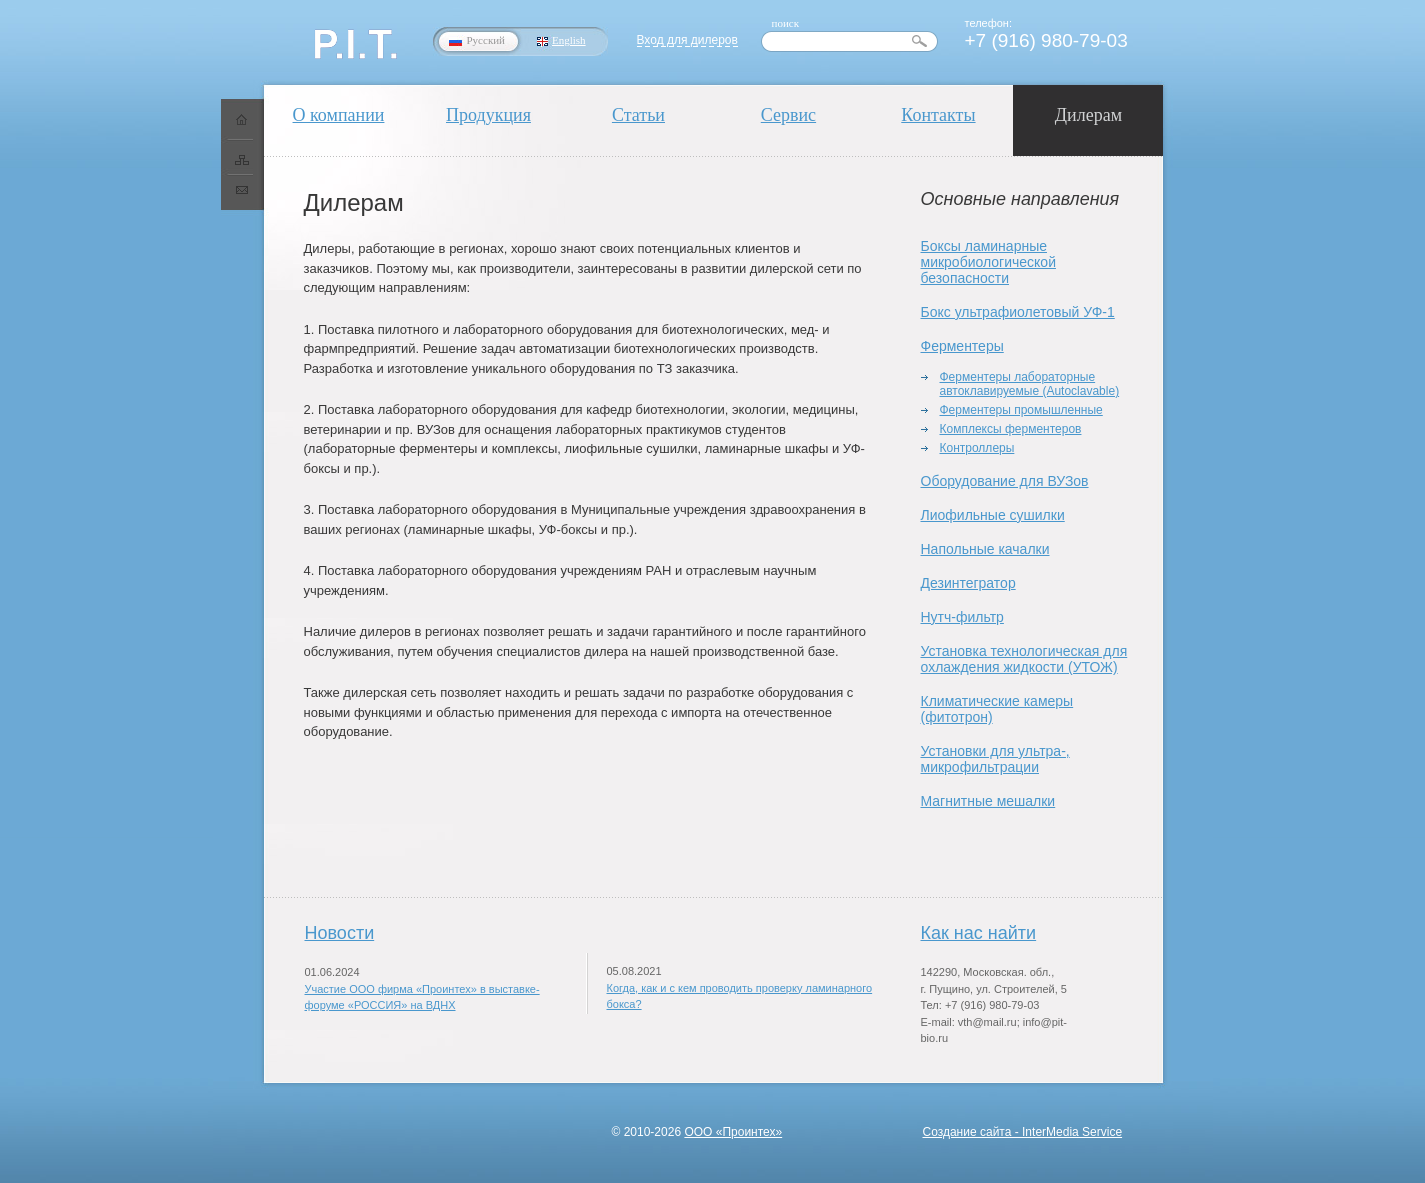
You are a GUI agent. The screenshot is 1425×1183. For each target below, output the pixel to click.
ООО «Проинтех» (733, 1132)
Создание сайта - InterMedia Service (1023, 1132)
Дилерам (1088, 115)
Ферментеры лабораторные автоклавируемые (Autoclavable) (1030, 384)
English (569, 40)
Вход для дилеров (687, 40)
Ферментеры (962, 346)
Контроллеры (977, 448)
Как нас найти (979, 933)
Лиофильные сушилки (993, 515)
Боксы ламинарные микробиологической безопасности (988, 262)
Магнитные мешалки (988, 801)
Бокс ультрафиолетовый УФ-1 (1018, 312)
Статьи (638, 115)
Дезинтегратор (968, 583)
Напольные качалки (985, 549)
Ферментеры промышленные (1021, 410)
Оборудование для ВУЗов (1005, 481)
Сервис (788, 115)
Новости (340, 933)
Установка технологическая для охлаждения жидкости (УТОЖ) (1024, 659)
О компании (339, 115)
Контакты (938, 115)
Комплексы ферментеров (1011, 429)
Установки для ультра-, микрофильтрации (995, 759)
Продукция (488, 115)
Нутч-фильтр (962, 617)
